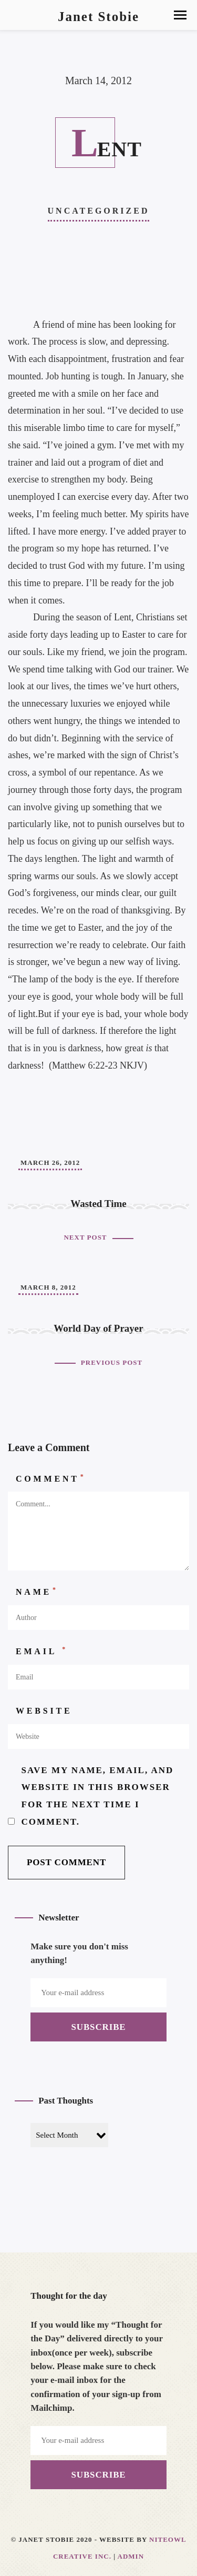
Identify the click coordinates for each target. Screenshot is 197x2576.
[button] (180, 15)
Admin (131, 2556)
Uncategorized (99, 210)
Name (37, 1591)
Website (44, 1710)
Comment (51, 1478)
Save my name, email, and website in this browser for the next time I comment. (98, 1796)
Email (42, 1650)
